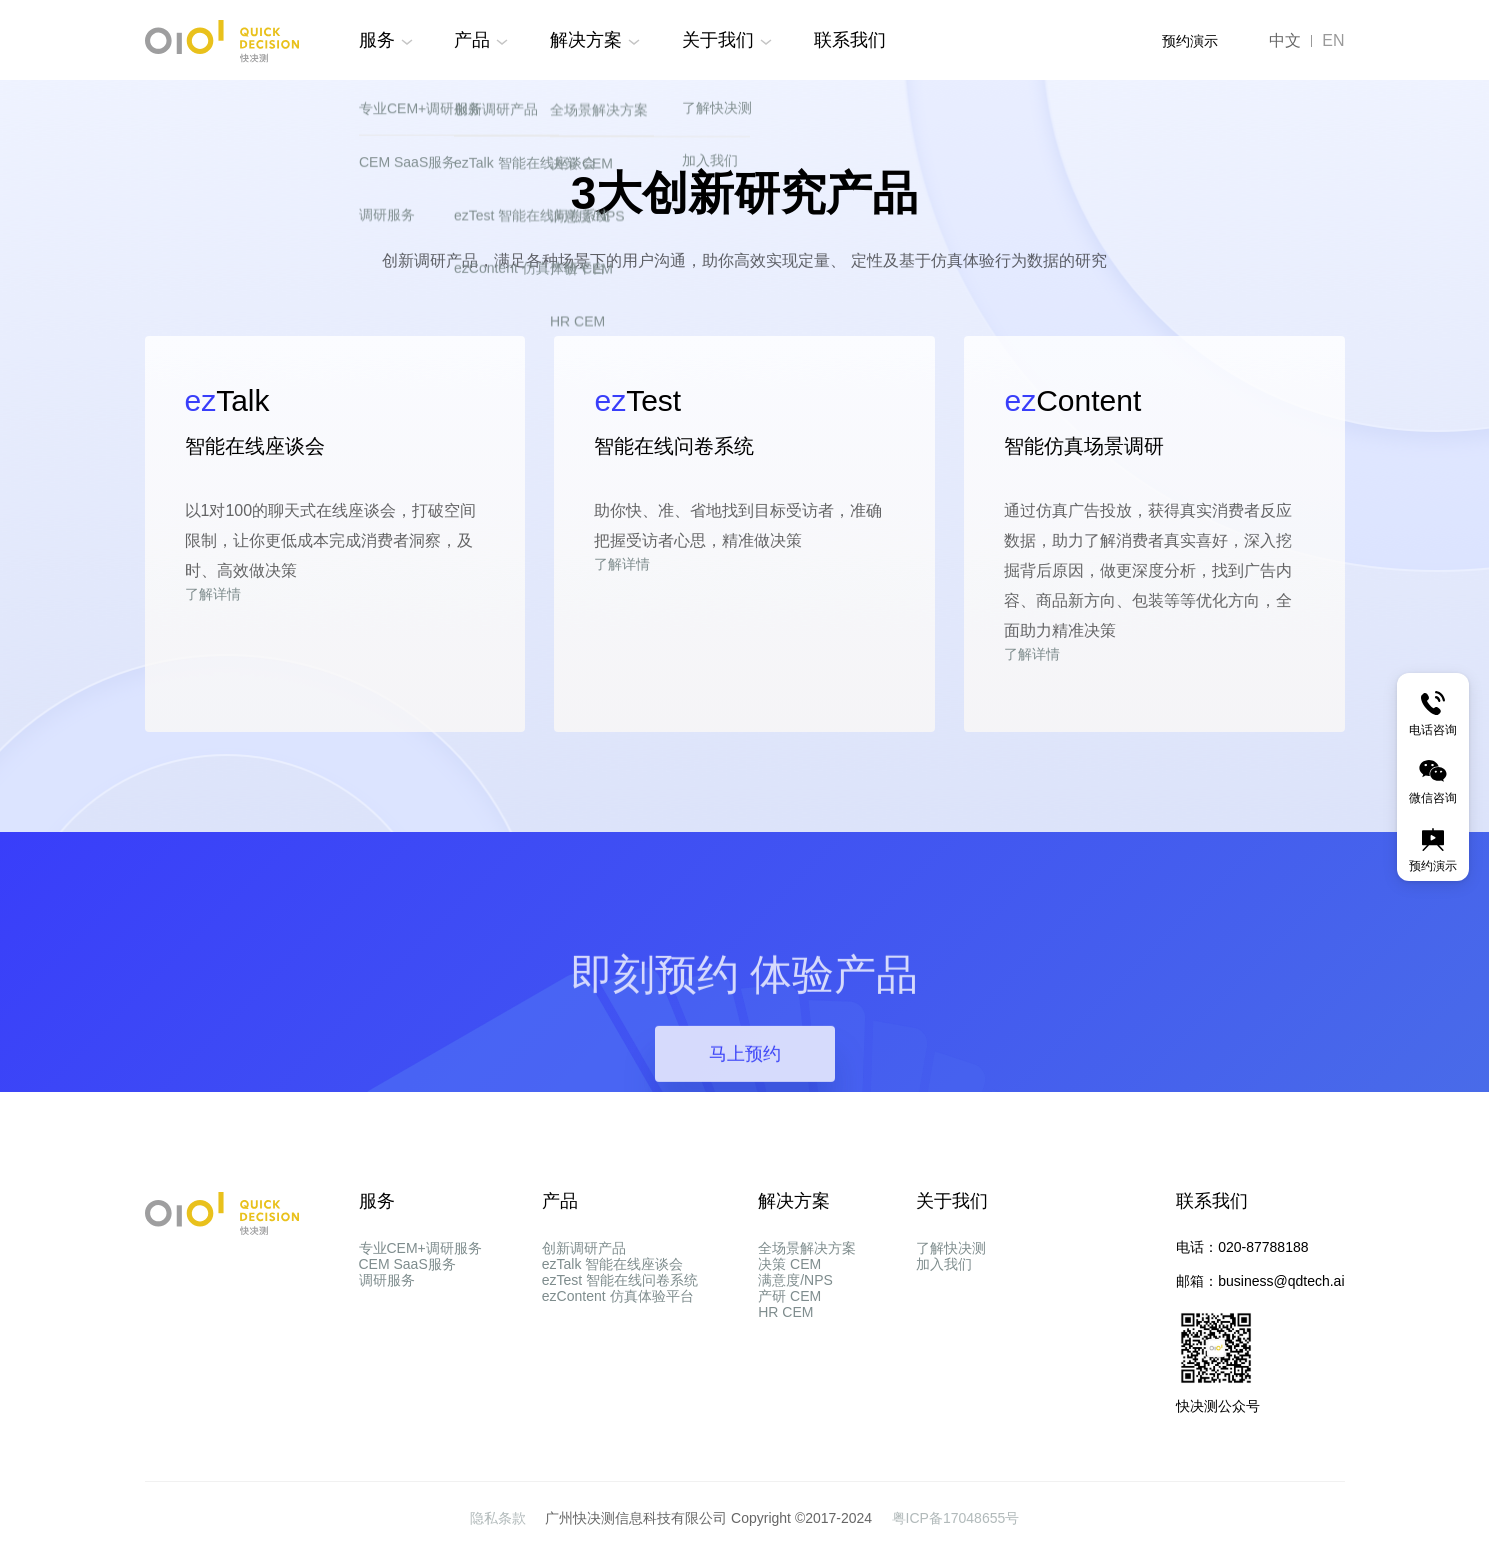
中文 (1285, 40)
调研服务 (387, 1320)
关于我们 (718, 40)
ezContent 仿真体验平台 (618, 1356)
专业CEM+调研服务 (420, 1248)
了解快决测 (951, 1248)
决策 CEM (789, 1284)
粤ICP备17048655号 (956, 1518)
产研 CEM (789, 1356)
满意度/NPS (795, 1320)
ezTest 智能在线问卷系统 (620, 1320)
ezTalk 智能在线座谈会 (613, 1284)
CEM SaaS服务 (407, 1284)
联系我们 (850, 40)
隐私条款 (500, 1518)
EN (1333, 40)
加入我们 (944, 1284)
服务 (377, 40)
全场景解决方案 (807, 1248)
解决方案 (586, 40)
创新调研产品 (584, 1248)
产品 (472, 40)
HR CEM (785, 1392)
